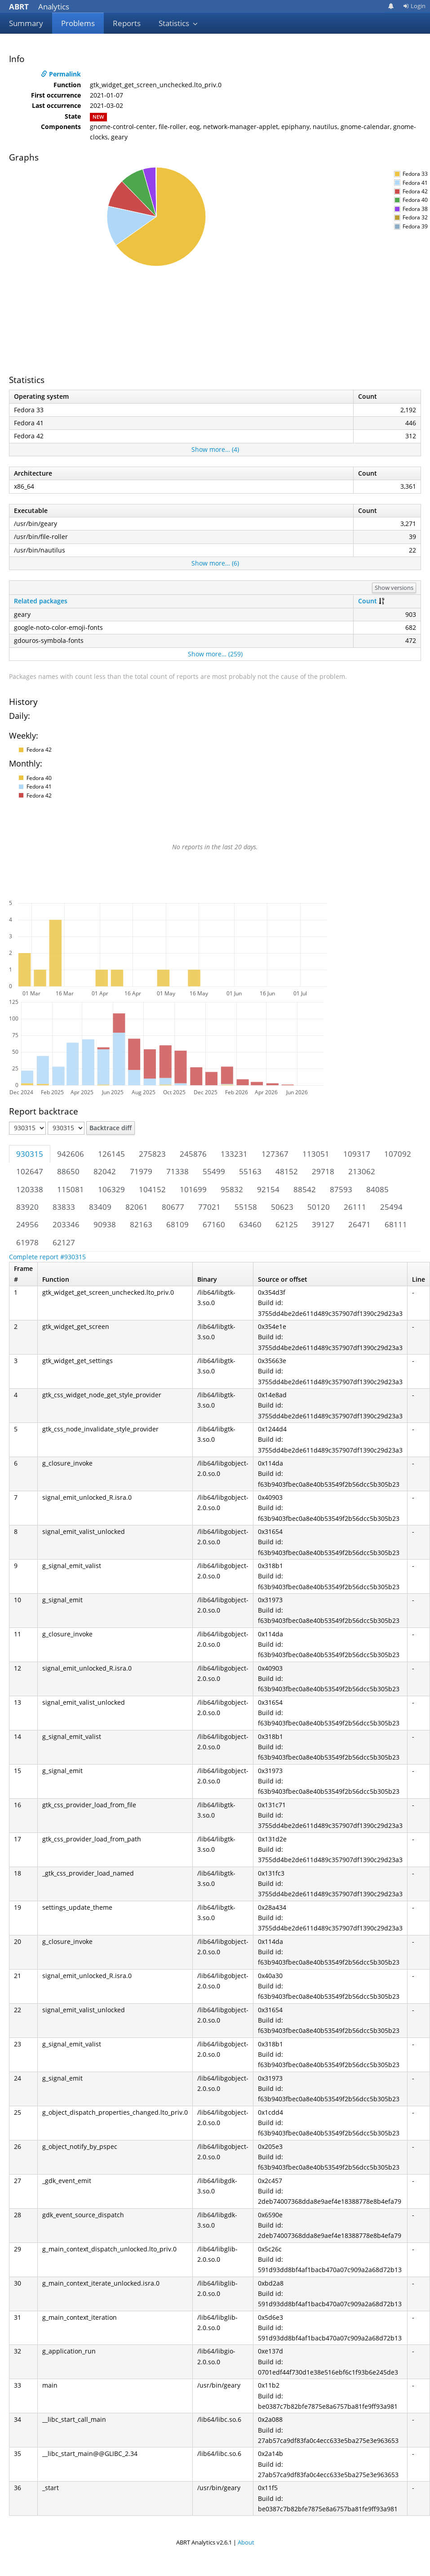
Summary (26, 23)
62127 (64, 1242)
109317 (356, 1154)
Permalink (61, 74)
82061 (136, 1207)
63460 (250, 1224)
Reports (127, 23)
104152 (152, 1189)
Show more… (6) (215, 563)
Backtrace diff (110, 1127)
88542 (304, 1189)
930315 (29, 1154)
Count (367, 601)
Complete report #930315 (47, 1256)
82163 (141, 1224)
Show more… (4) (215, 449)
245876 (193, 1154)
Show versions (394, 588)
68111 (396, 1224)
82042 (104, 1171)
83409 (100, 1207)
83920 (27, 1207)
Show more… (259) (215, 654)
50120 (318, 1207)
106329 (111, 1189)
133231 (234, 1154)
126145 (111, 1154)
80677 (173, 1207)
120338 (29, 1189)
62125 (286, 1224)
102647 (29, 1171)
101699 (193, 1189)
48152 (286, 1171)
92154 (268, 1189)
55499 (214, 1171)
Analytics (39, 6)
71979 (141, 1171)
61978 (27, 1242)
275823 (152, 1154)
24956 (27, 1224)
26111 (355, 1207)
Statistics (178, 23)
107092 (397, 1154)
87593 (341, 1189)
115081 (70, 1189)
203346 (66, 1224)
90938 (104, 1224)
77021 (209, 1207)
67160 (214, 1224)
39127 (323, 1224)
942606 (70, 1154)
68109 (177, 1224)
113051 (315, 1154)
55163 (250, 1171)
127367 (275, 1154)
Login (414, 6)
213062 (361, 1171)
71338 (177, 1171)
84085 (377, 1189)
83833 (64, 1207)
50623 (282, 1207)
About (246, 2542)
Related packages (40, 601)
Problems (78, 23)
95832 (232, 1189)
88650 (68, 1171)
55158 (246, 1207)
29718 (323, 1171)
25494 (391, 1207)
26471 (359, 1224)
